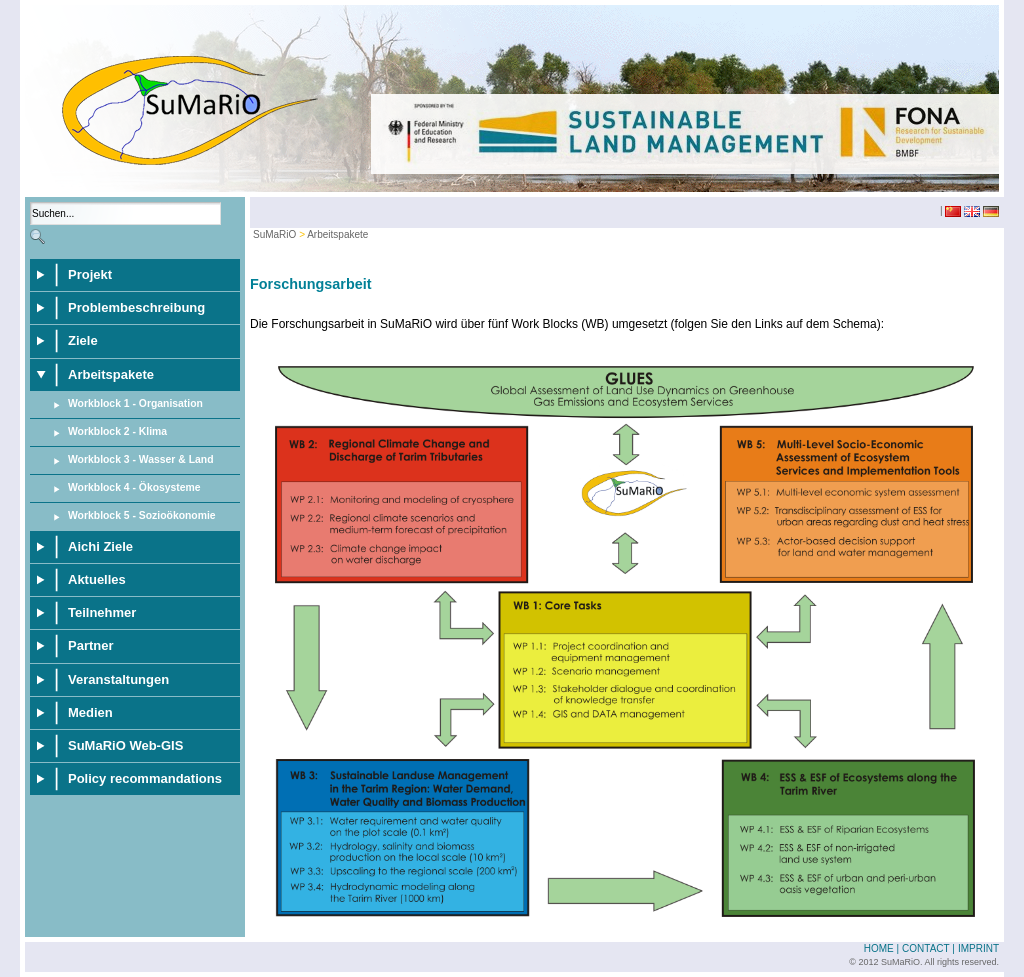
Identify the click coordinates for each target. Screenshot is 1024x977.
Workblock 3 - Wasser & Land (141, 459)
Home (879, 948)
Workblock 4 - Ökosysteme (134, 487)
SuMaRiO (274, 234)
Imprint (978, 948)
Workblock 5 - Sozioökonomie (142, 515)
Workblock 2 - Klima (117, 431)
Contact (925, 948)
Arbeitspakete (337, 234)
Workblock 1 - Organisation (135, 403)
